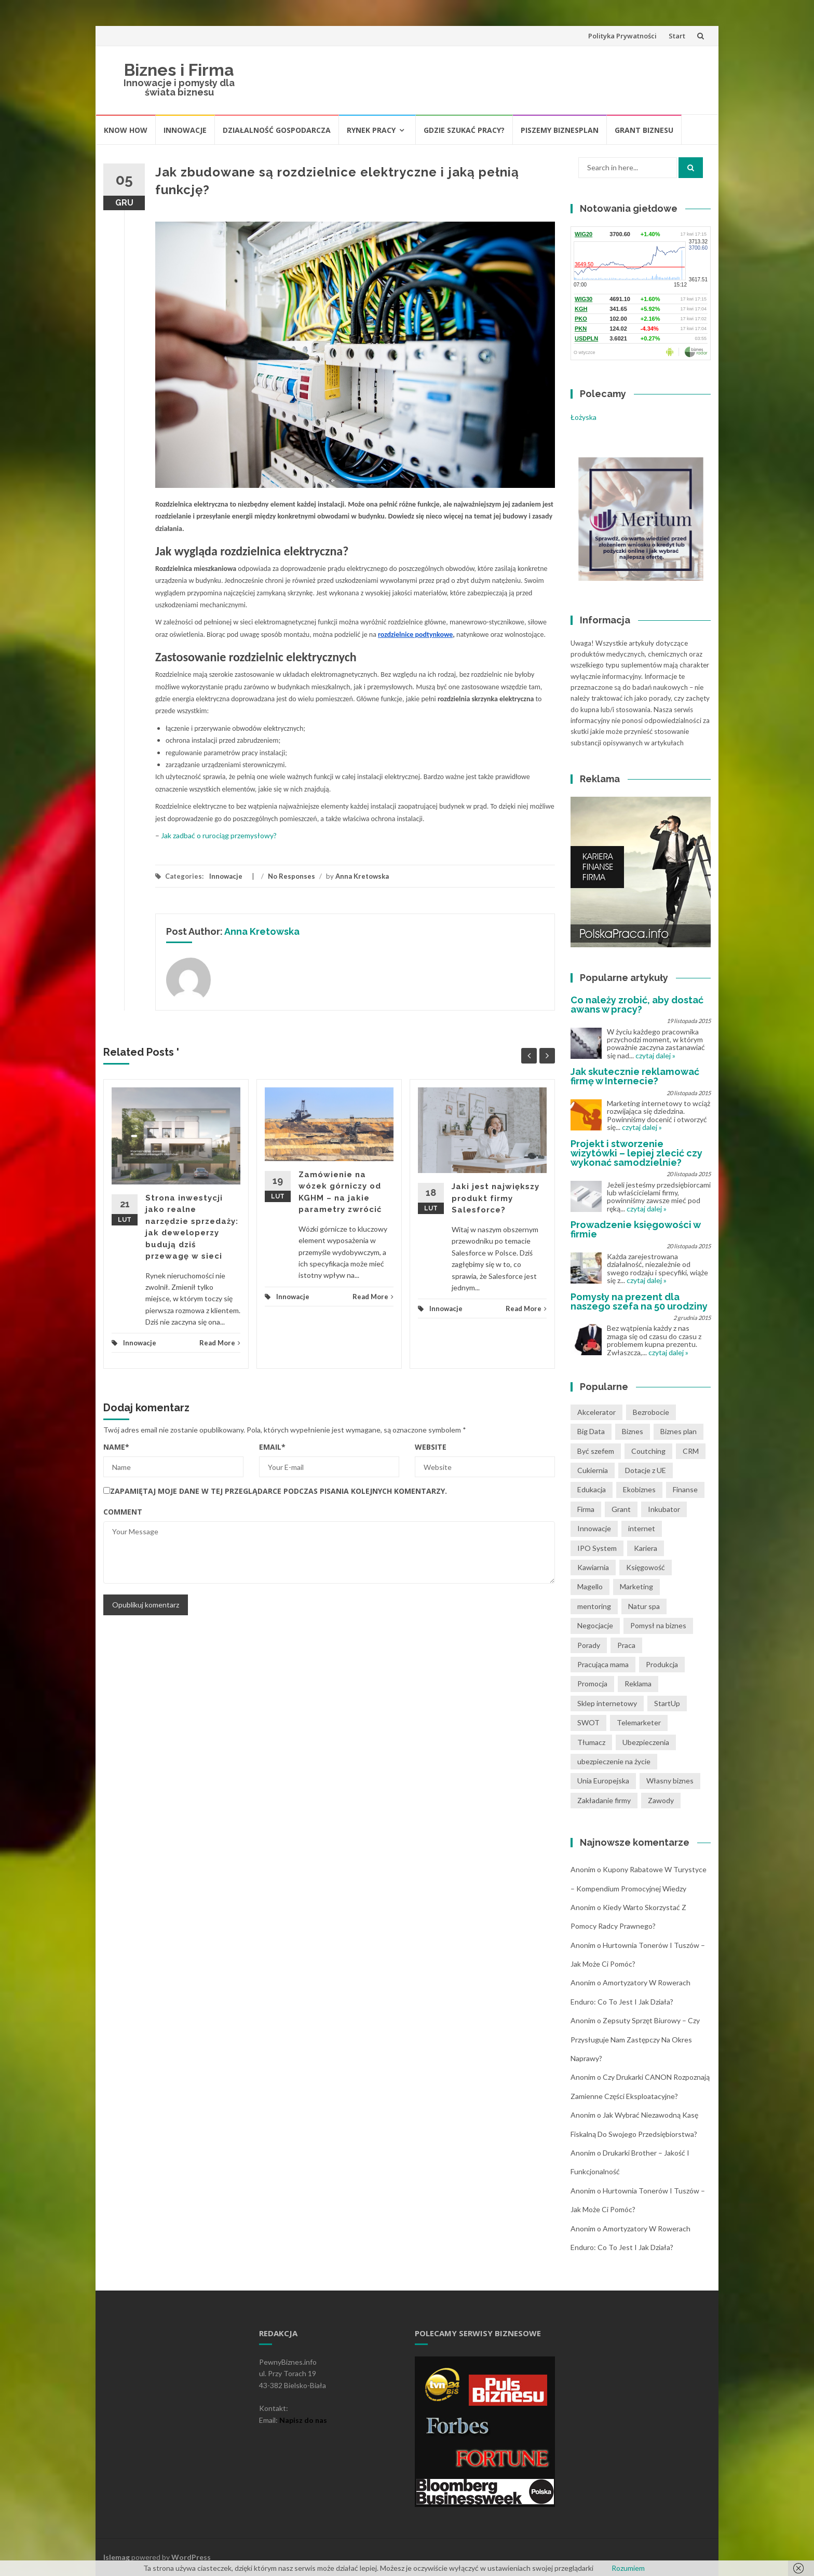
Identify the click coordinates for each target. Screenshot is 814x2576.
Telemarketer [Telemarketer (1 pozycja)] (639, 1722)
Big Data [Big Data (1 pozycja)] (591, 1431)
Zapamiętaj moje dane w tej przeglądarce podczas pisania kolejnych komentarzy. (278, 1491)
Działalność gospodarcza (277, 130)
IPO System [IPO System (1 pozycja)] (597, 1548)
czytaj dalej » (655, 1055)
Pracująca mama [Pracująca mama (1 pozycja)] (603, 1664)
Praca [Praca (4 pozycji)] (626, 1645)
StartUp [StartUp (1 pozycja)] (667, 1703)
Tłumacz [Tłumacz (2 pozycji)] (591, 1742)
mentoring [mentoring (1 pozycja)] (594, 1606)
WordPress (191, 2557)
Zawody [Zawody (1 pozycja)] (661, 1800)
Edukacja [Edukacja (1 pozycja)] (591, 1489)
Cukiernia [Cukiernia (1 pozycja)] (592, 1470)
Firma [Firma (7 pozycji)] (585, 1509)
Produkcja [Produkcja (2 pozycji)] (662, 1664)
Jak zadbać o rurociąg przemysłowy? (219, 835)
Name (116, 1447)
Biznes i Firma (179, 69)
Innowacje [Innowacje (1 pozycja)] (594, 1528)
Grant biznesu (644, 130)
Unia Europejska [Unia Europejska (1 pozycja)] (603, 1780)
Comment (122, 1512)
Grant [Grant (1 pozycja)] (621, 1509)
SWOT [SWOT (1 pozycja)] (588, 1722)
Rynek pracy (371, 130)
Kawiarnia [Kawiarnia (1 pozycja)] (593, 1567)
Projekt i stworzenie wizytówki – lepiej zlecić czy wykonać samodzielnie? (636, 1153)
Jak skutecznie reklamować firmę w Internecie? (635, 1076)
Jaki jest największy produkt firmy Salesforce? (495, 1198)
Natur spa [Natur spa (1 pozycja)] (644, 1606)
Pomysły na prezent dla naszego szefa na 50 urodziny (639, 1301)
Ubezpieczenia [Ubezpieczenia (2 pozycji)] (645, 1742)
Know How (125, 130)
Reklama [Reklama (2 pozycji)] (638, 1683)
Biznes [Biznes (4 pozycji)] (632, 1431)
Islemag (116, 2557)
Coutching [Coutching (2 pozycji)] (648, 1451)
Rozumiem (628, 2568)
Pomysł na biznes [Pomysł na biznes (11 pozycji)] (658, 1625)
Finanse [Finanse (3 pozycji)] (685, 1489)
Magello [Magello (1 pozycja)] (590, 1586)
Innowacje (185, 130)
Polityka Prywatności (622, 35)
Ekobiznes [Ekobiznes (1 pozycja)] (639, 1489)
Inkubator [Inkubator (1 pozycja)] (664, 1509)
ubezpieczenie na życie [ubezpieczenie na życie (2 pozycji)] (613, 1761)
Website (430, 1447)
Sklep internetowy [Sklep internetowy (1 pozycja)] (607, 1703)
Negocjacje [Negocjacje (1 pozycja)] (595, 1625)
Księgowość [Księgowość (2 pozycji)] (645, 1567)
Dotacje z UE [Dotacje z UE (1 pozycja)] (645, 1470)
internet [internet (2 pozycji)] (641, 1528)
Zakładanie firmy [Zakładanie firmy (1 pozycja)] (604, 1800)
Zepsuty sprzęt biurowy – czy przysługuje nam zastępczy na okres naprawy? (635, 2039)
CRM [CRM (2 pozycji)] (691, 1451)
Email (272, 1447)
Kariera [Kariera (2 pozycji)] (645, 1548)
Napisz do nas (303, 2420)
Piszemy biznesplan (560, 130)
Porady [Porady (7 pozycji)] (588, 1645)
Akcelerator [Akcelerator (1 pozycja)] (596, 1412)
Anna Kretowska (362, 876)
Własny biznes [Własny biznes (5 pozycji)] (670, 1780)
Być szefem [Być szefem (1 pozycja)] (595, 1451)
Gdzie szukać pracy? (464, 130)
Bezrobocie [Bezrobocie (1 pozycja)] (651, 1412)
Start (677, 35)
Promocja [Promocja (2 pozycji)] (592, 1683)
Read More (219, 1343)
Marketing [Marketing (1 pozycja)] (636, 1586)
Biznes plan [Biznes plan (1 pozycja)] (678, 1431)
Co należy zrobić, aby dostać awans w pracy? (637, 1004)
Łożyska (583, 417)
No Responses (291, 876)
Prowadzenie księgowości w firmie (635, 1229)
